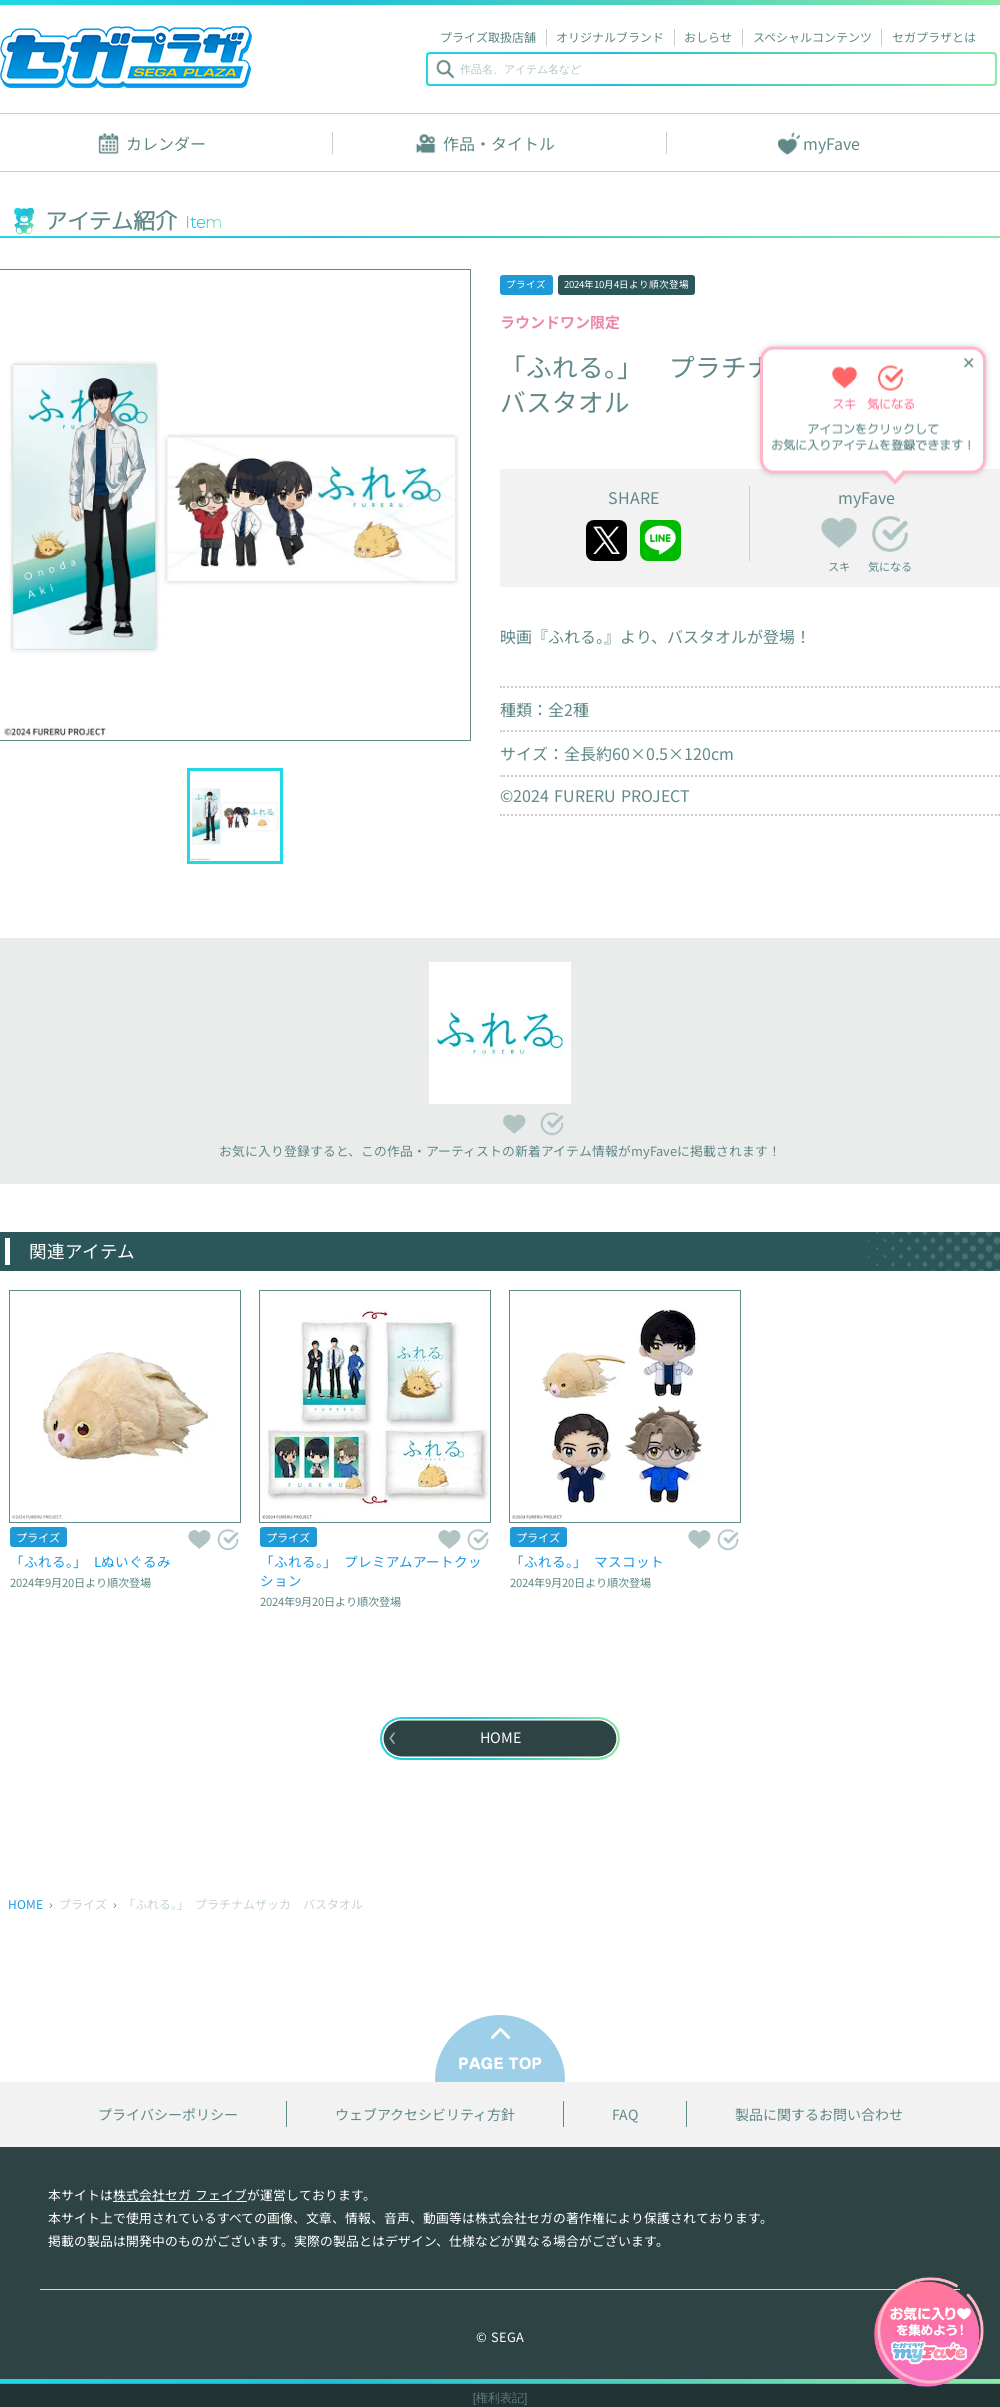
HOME (25, 1903)
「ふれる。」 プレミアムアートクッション (371, 1570)
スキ (839, 530)
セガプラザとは (934, 36)
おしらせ (708, 36)
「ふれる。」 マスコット (587, 1561)
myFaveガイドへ (929, 2334)
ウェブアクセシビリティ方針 (425, 2114)
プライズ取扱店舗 (488, 36)
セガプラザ (126, 57)
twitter (606, 540)
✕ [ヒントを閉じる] (968, 363)
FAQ (625, 2114)
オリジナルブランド (610, 36)
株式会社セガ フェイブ (180, 2194)
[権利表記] (500, 2398)
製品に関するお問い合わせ (819, 2114)
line (660, 540)
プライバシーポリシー (168, 2114)
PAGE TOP (500, 2048)
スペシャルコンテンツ (812, 36)
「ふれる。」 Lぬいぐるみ (90, 1561)
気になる (890, 534)
